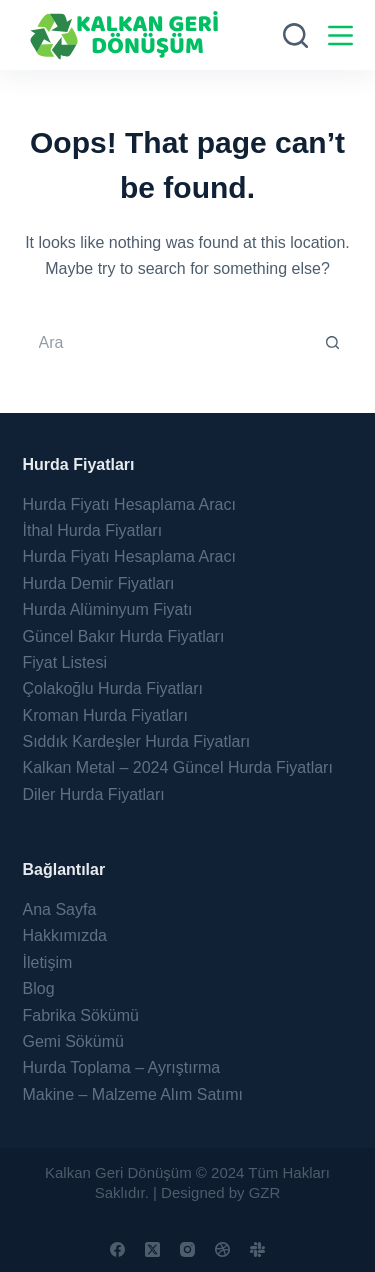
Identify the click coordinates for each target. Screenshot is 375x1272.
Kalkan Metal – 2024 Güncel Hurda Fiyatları (178, 767)
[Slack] (257, 1249)
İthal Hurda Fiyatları (93, 530)
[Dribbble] (222, 1249)
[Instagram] (187, 1249)
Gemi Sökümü (73, 1041)
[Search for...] (168, 343)
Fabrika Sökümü (81, 1015)
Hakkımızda (65, 935)
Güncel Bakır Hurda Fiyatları (124, 636)
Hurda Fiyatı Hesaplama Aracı (129, 504)
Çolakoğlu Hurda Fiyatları (113, 688)
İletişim (48, 962)
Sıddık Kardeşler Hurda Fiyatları (137, 741)
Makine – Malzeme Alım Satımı (133, 1094)
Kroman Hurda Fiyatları (105, 715)
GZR (265, 1192)
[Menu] (340, 35)
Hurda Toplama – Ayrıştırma (122, 1067)
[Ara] (295, 35)
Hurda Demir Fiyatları (99, 583)
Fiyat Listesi (65, 662)
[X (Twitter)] (152, 1249)
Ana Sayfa (60, 909)
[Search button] (333, 343)
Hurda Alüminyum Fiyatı (108, 609)
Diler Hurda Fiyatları (94, 794)
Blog (39, 988)
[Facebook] (117, 1249)
